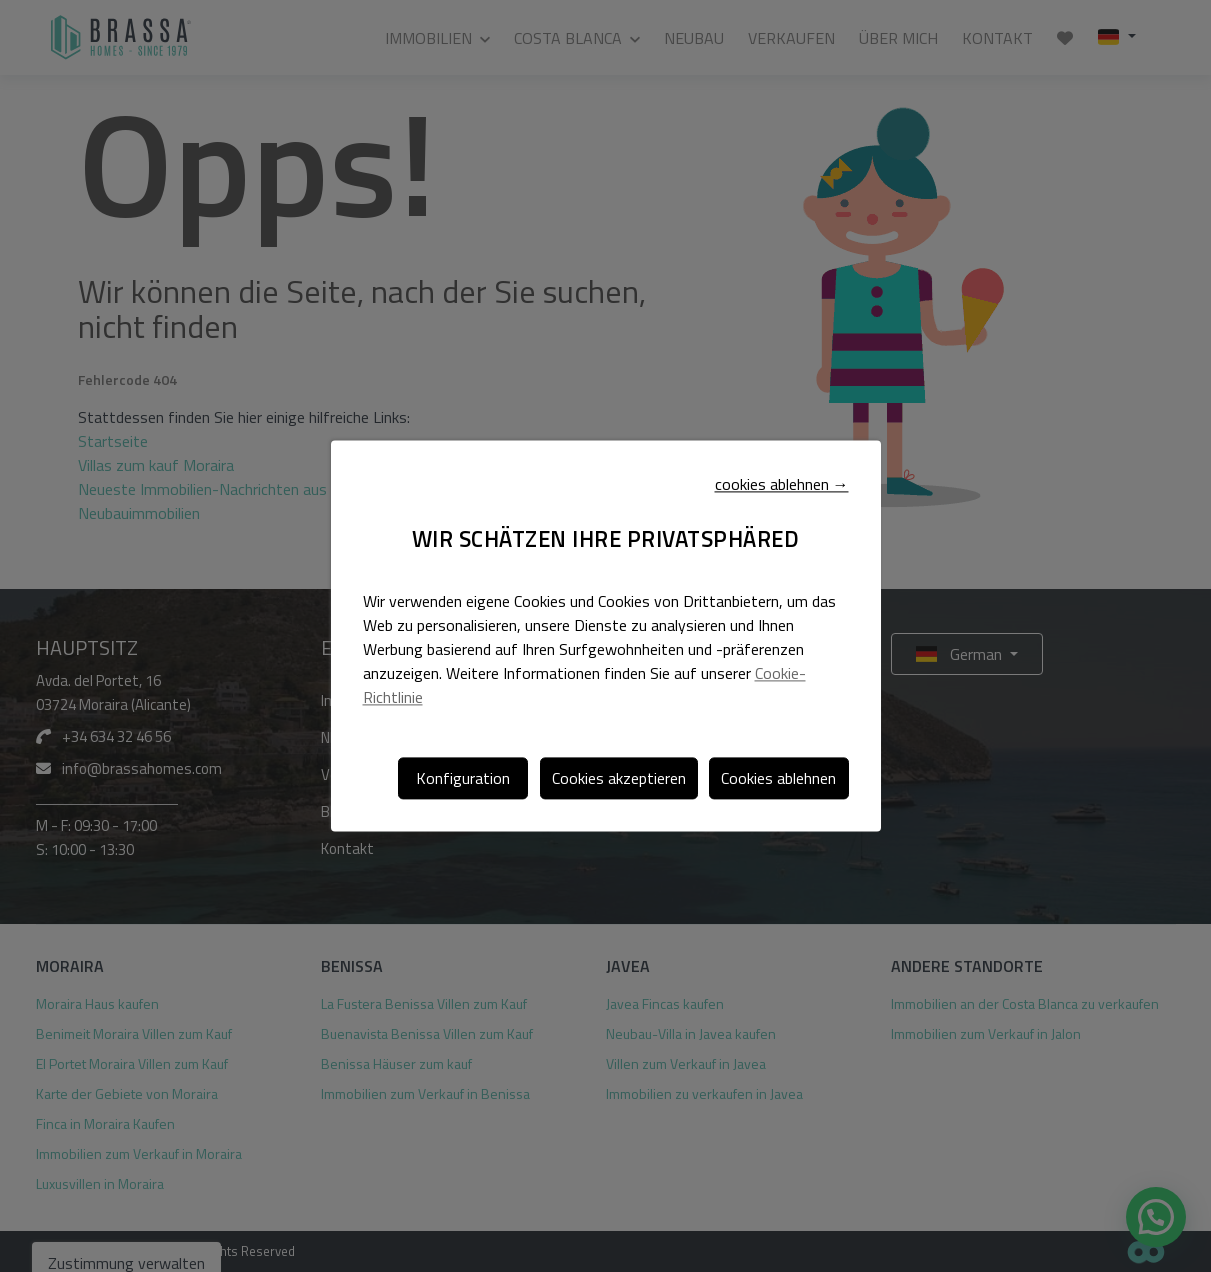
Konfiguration (463, 778)
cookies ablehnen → (782, 485)
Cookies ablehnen (778, 778)
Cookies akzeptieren (619, 778)
